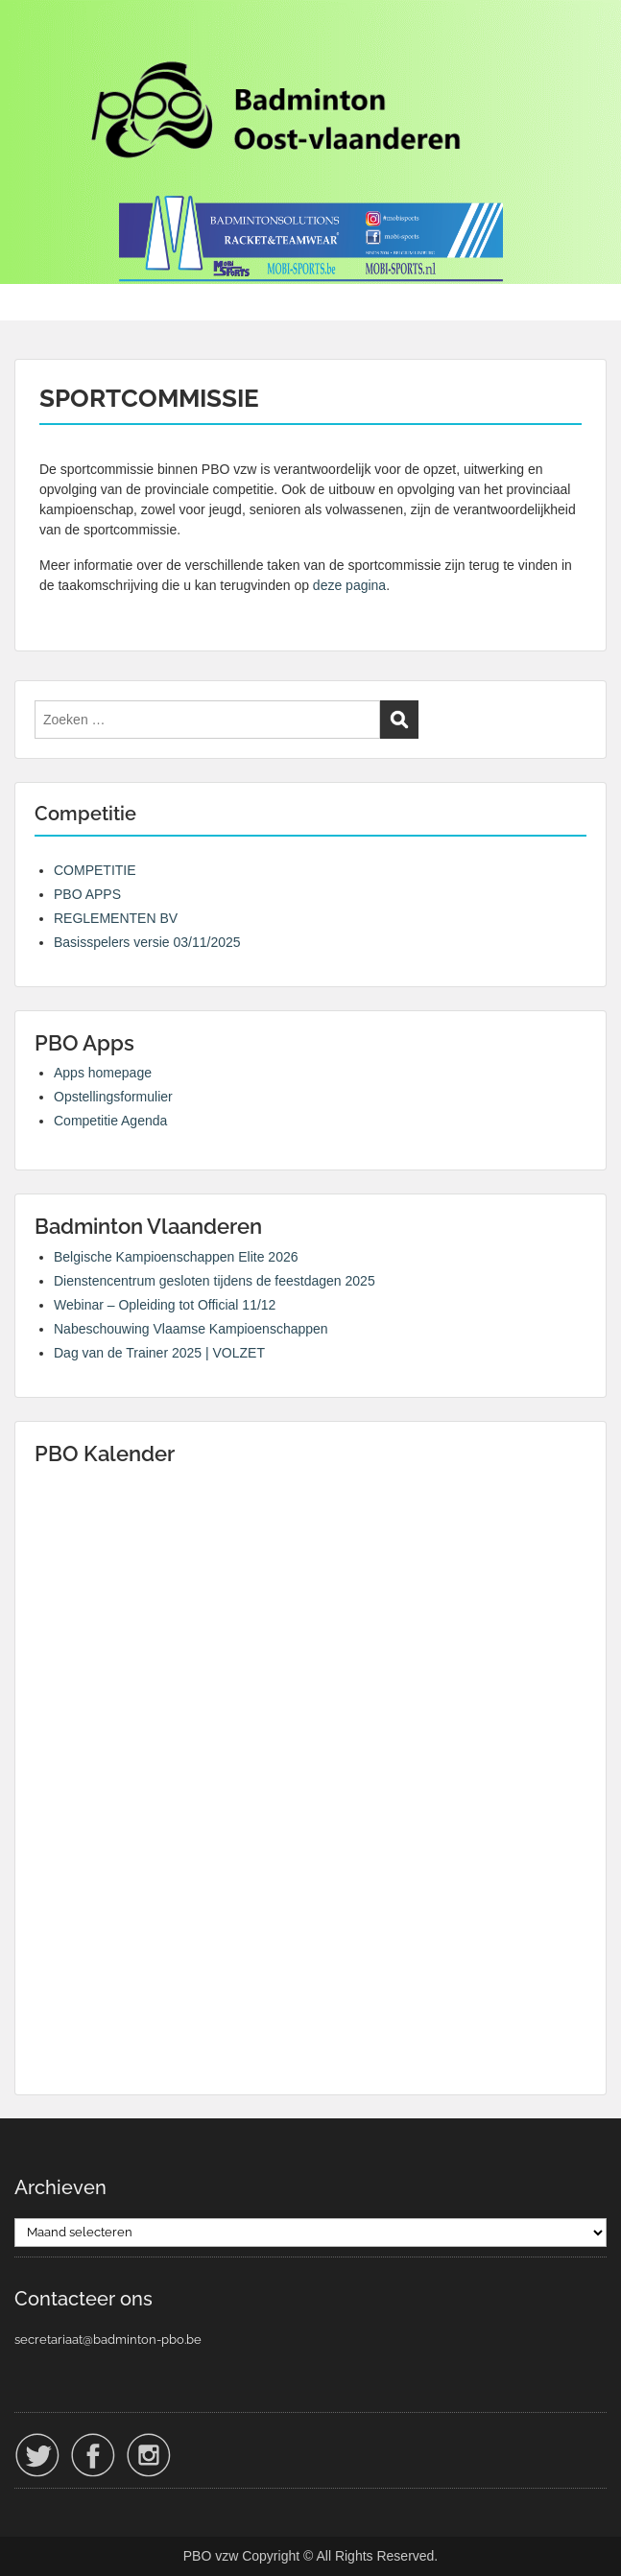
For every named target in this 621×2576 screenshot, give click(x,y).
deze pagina (349, 585)
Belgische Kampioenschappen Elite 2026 (176, 1256)
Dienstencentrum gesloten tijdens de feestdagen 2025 (214, 1280)
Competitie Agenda (110, 1120)
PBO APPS (87, 894)
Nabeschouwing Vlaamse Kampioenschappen (191, 1328)
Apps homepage (103, 1072)
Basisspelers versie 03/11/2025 (147, 942)
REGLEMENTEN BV (116, 918)
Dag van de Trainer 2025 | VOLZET (159, 1352)
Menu (34, 32)
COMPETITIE (95, 870)
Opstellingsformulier (113, 1096)
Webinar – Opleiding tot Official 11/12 (164, 1304)
